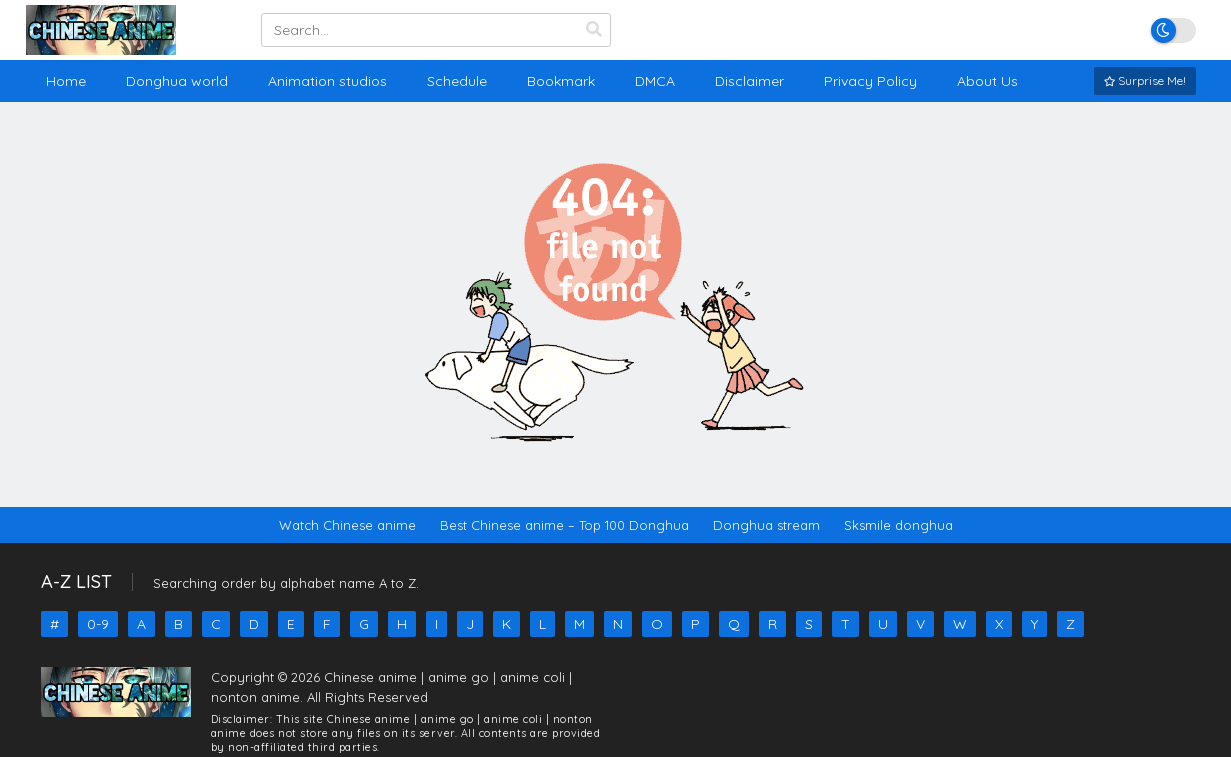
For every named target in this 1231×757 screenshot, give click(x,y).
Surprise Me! (1145, 80)
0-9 (98, 624)
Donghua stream (766, 525)
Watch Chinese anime (347, 525)
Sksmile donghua (898, 525)
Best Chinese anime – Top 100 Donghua (564, 525)
